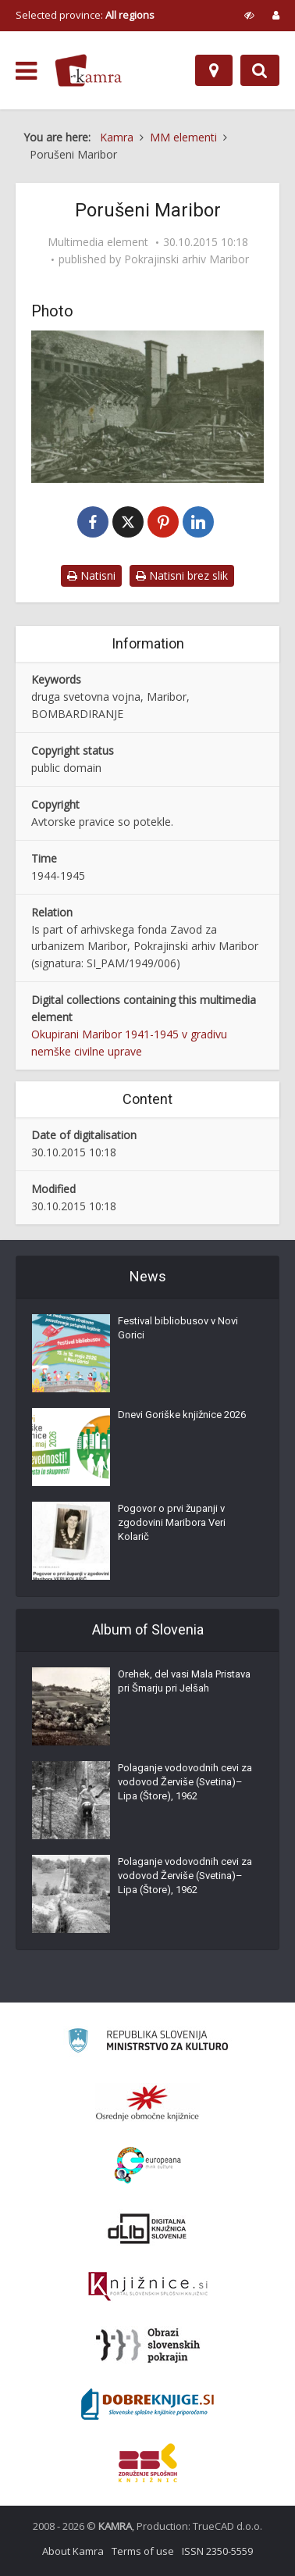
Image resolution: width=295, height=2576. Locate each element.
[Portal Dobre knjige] (147, 2404)
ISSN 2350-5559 (217, 2551)
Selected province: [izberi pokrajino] (85, 15)
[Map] (214, 70)
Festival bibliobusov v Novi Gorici (178, 1328)
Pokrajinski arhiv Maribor (186, 259)
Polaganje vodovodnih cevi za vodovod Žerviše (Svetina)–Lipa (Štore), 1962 (185, 1782)
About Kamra (73, 2551)
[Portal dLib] (147, 2228)
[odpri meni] (26, 71)
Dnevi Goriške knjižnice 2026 (182, 1414)
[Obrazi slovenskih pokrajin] (148, 2345)
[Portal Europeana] (148, 2165)
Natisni (91, 575)
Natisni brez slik (182, 575)
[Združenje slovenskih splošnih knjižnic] (147, 2287)
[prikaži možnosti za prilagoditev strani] (249, 15)
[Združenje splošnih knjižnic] (148, 2462)
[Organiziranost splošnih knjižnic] (147, 2102)
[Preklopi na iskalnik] (259, 70)
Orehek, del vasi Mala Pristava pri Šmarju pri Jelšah (184, 1681)
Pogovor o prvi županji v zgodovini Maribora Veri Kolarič (172, 1522)
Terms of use (143, 2551)
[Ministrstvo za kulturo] (148, 2043)
